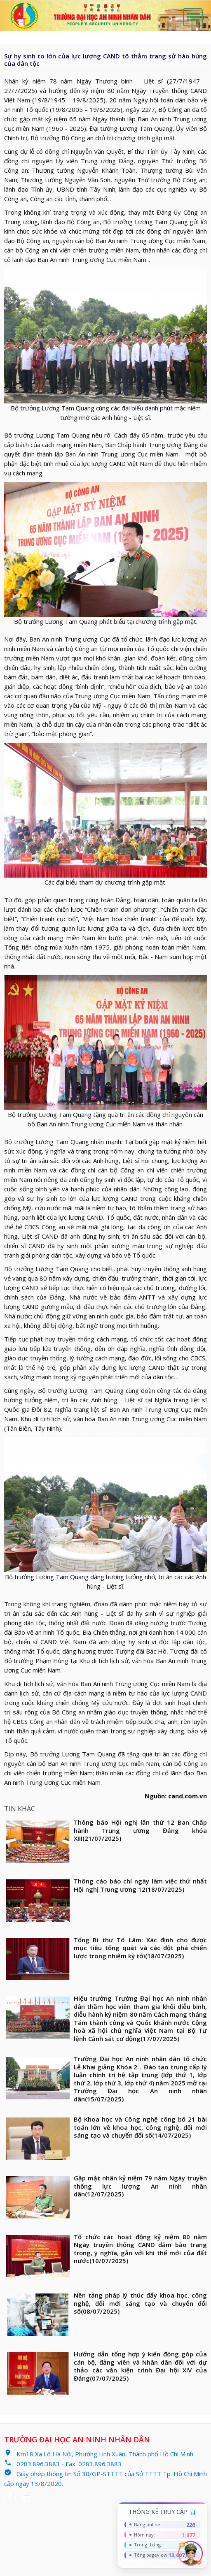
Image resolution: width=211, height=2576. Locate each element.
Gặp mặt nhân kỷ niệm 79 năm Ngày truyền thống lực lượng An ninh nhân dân (140, 2186)
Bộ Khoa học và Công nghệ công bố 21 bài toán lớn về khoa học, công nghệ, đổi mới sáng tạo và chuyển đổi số (140, 2127)
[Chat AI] (190, 2553)
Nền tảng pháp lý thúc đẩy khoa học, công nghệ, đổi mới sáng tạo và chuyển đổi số (140, 2303)
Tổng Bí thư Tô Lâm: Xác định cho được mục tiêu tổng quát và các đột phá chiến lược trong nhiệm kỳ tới (140, 1948)
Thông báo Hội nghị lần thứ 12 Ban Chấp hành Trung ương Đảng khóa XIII (140, 1830)
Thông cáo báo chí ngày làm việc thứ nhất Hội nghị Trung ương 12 (140, 1885)
